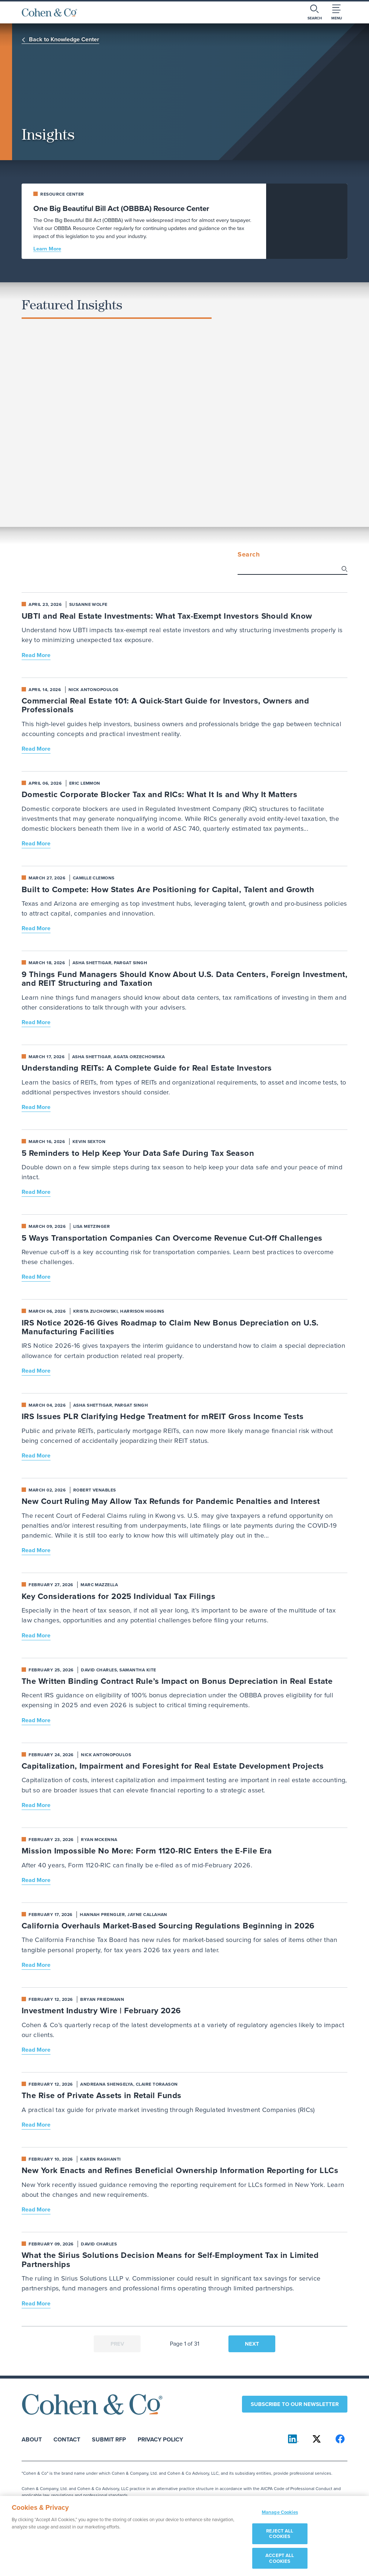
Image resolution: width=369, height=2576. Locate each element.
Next (252, 2344)
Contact (66, 2439)
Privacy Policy (160, 2439)
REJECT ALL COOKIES (279, 2537)
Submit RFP (109, 2439)
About (32, 2439)
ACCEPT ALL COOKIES (279, 2562)
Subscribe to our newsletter (295, 2404)
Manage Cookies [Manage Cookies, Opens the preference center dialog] (280, 2516)
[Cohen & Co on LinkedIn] (293, 2439)
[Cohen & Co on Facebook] (340, 2439)
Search (249, 554)
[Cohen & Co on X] (316, 2439)
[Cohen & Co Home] (49, 12)
